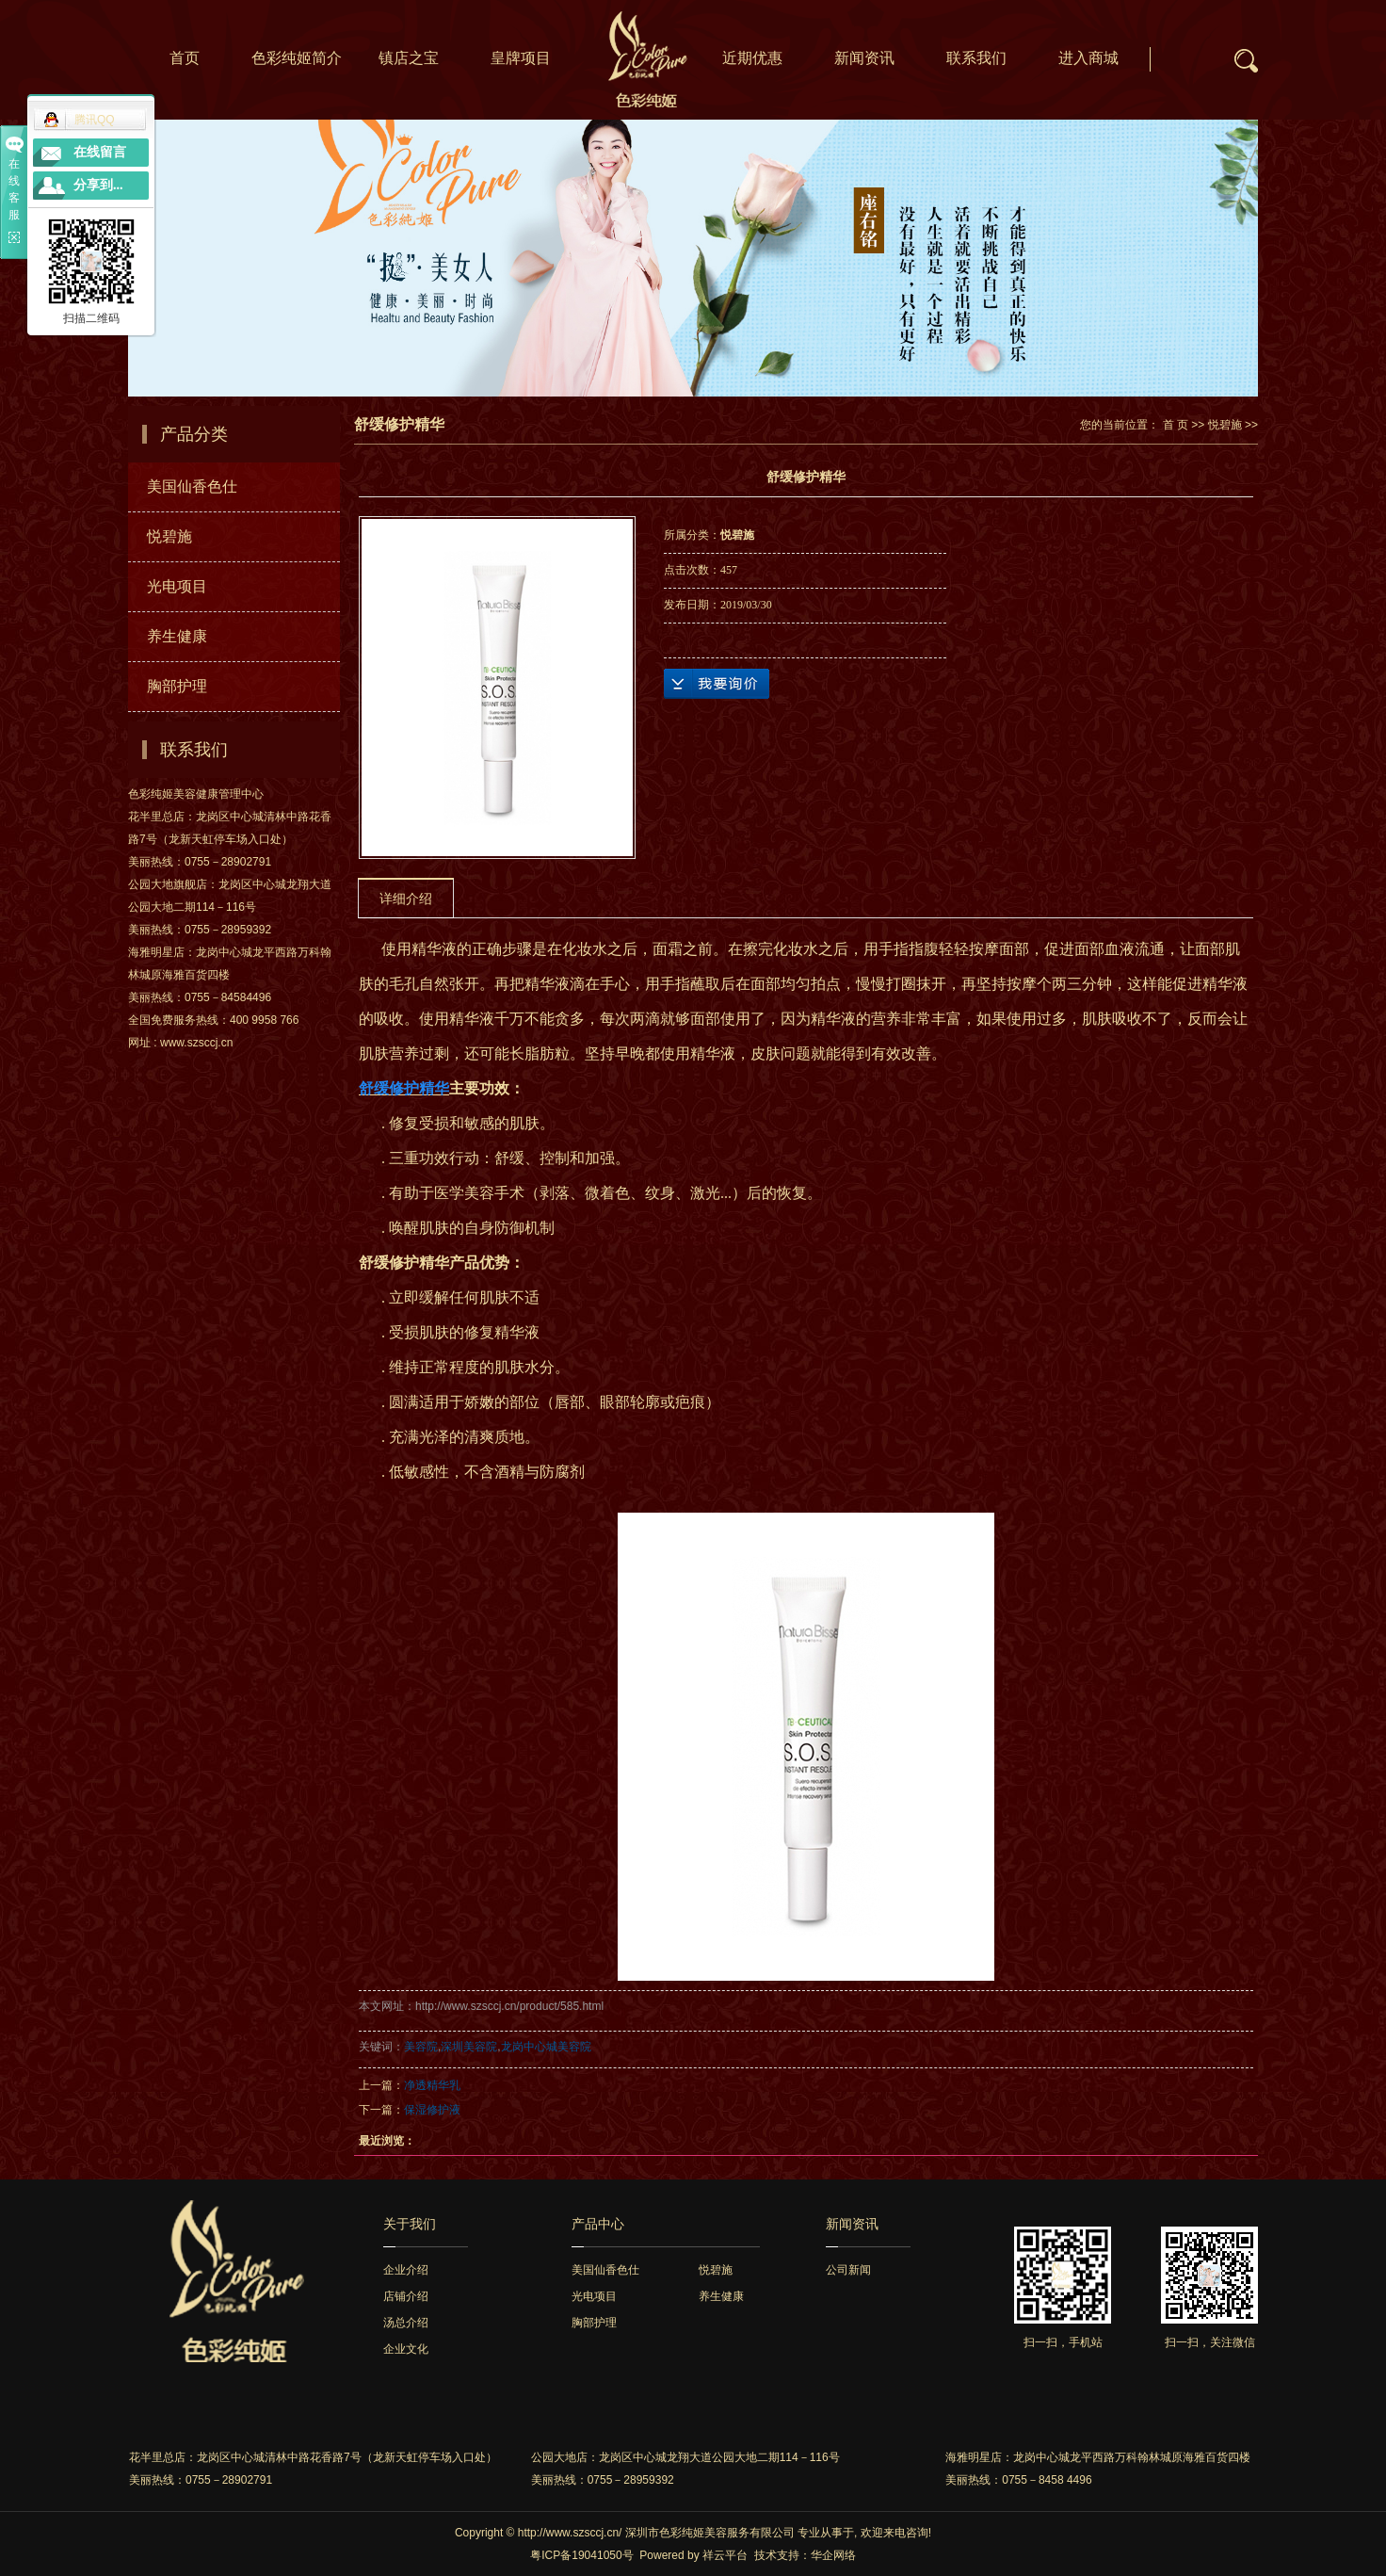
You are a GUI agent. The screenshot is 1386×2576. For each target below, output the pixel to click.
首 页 (1175, 424)
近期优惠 (752, 58)
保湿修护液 (432, 2109)
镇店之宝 (409, 58)
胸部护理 (177, 686)
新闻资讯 (864, 58)
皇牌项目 (521, 58)
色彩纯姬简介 (296, 58)
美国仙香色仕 (192, 486)
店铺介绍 (405, 2296)
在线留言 (99, 152)
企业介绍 (405, 2269)
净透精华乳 (432, 2085)
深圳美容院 (469, 2046)
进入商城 (1088, 58)
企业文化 (405, 2349)
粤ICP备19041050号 (581, 2555)
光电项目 (177, 586)
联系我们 (976, 58)
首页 (184, 58)
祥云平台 (725, 2555)
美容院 (421, 2046)
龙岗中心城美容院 (546, 2046)
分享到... (98, 185)
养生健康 (177, 636)
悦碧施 (169, 536)
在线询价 (716, 684)
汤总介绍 (405, 2322)
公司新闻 (848, 2269)
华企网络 (833, 2555)
